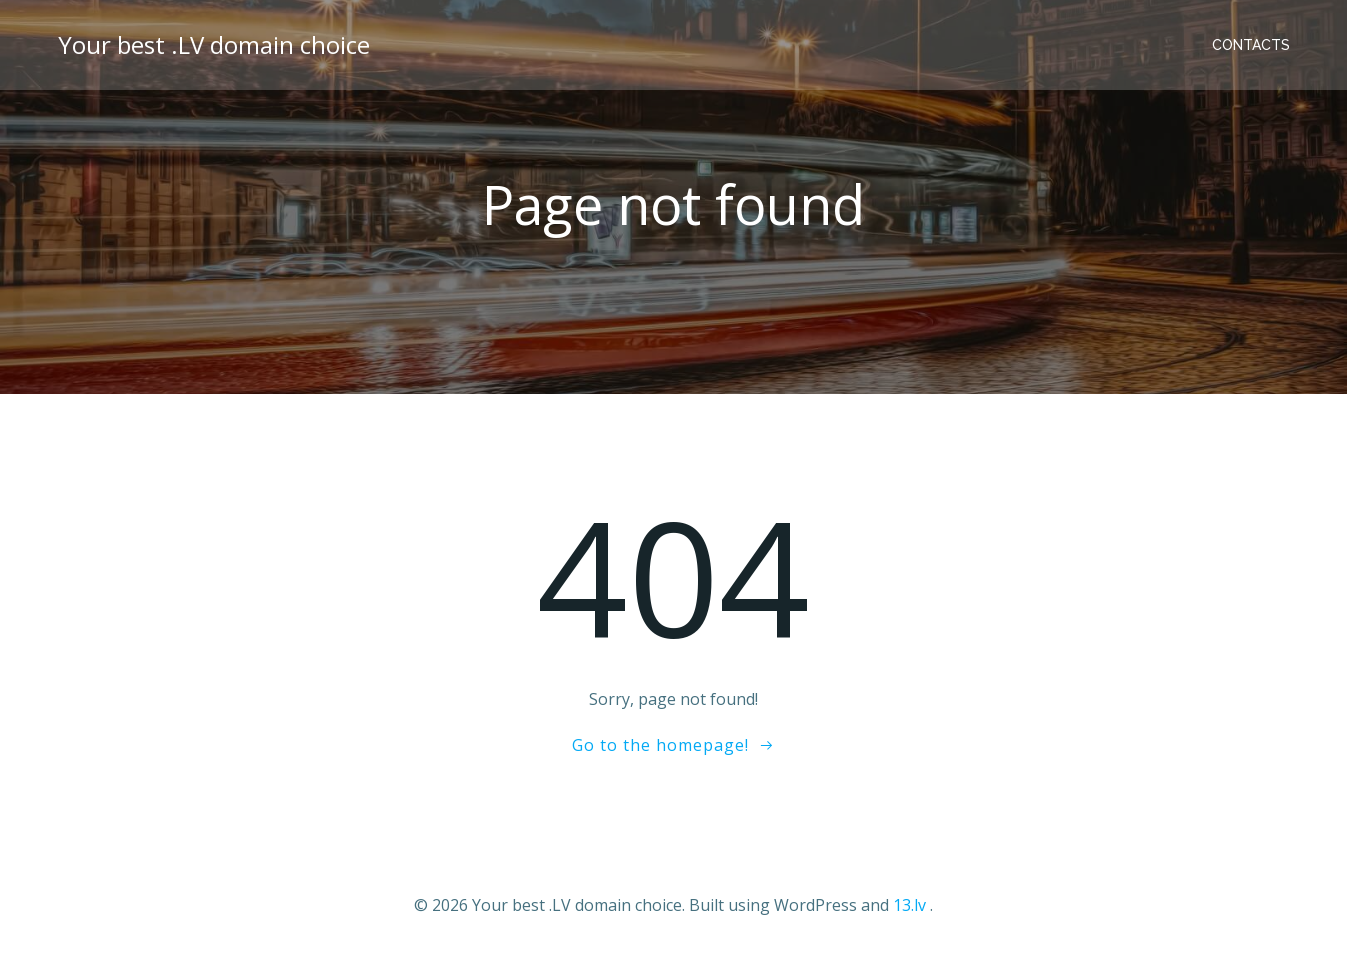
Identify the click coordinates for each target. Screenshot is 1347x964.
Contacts (1251, 45)
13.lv (909, 905)
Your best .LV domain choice (214, 44)
